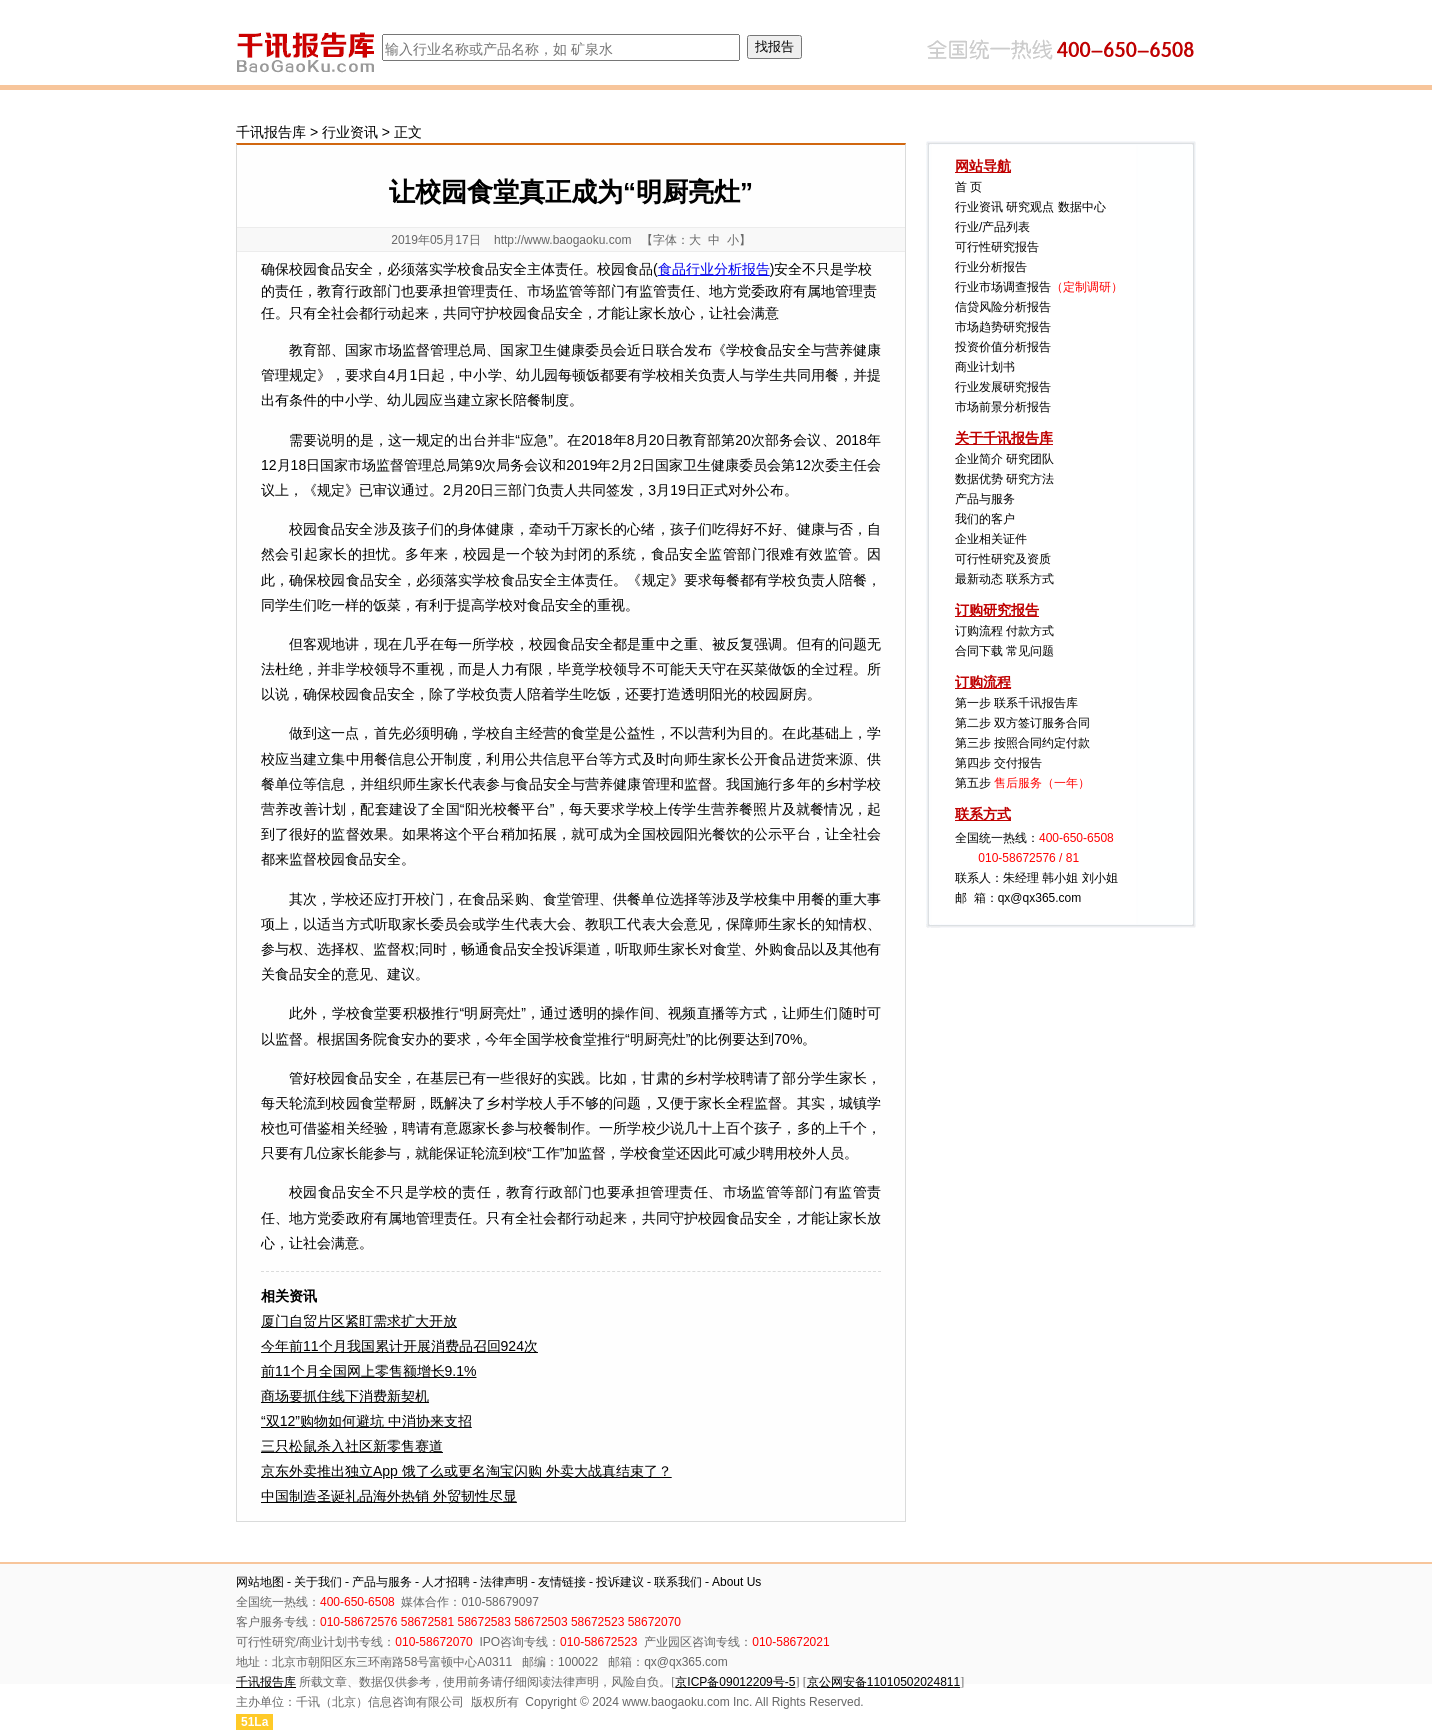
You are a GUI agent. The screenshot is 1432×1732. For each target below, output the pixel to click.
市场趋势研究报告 (1003, 327)
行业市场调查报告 (1003, 287)
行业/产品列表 (992, 227)
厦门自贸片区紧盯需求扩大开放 (359, 1321)
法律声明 (504, 1582)
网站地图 (260, 1582)
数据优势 (979, 479)
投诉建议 (620, 1582)
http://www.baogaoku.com (562, 240)
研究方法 (1030, 479)
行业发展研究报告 (1003, 387)
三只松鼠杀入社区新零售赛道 (352, 1446)
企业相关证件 (991, 539)
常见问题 (1030, 651)
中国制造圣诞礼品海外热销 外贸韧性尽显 (389, 1496)
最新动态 (979, 579)
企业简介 (979, 459)
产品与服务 (985, 499)
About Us (736, 1582)
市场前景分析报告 (1003, 407)
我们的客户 (985, 519)
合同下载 (979, 651)
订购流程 (979, 631)
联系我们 (678, 1582)
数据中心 (1082, 207)
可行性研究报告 (997, 247)
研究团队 (1030, 459)
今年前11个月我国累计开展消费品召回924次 (399, 1346)
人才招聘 (446, 1582)
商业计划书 (985, 367)
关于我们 (318, 1582)
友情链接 (562, 1582)
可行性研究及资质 (1003, 559)
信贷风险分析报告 (1003, 307)
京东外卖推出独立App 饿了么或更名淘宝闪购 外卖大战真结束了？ (466, 1471)
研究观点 (1030, 207)
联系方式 (1030, 579)
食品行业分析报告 (714, 269)
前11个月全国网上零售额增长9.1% (368, 1371)
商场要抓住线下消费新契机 (345, 1396)
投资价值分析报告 (1003, 347)
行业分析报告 (991, 267)
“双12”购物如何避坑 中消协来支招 (366, 1421)
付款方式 (1030, 631)
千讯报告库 (271, 132)
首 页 (968, 187)
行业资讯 (350, 132)
